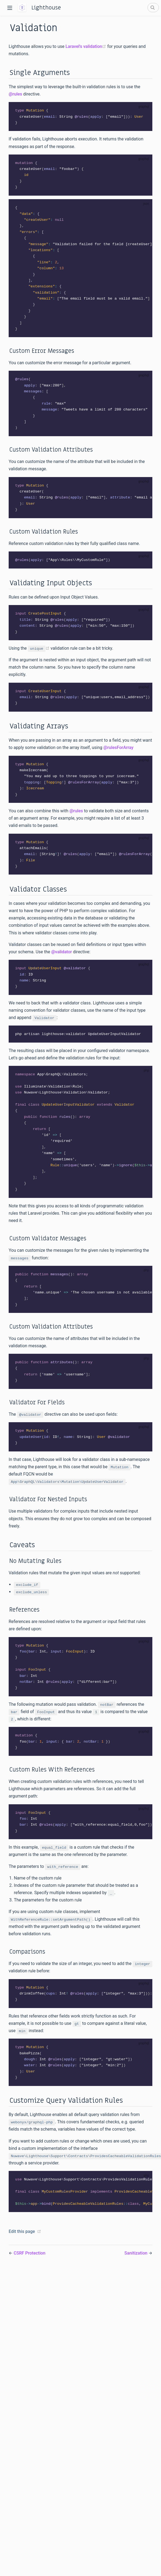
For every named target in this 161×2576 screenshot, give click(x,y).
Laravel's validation (86, 46)
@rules (15, 94)
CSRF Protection (29, 2275)
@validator (61, 962)
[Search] (153, 7)
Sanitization (136, 2275)
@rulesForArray (118, 756)
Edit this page (22, 2253)
